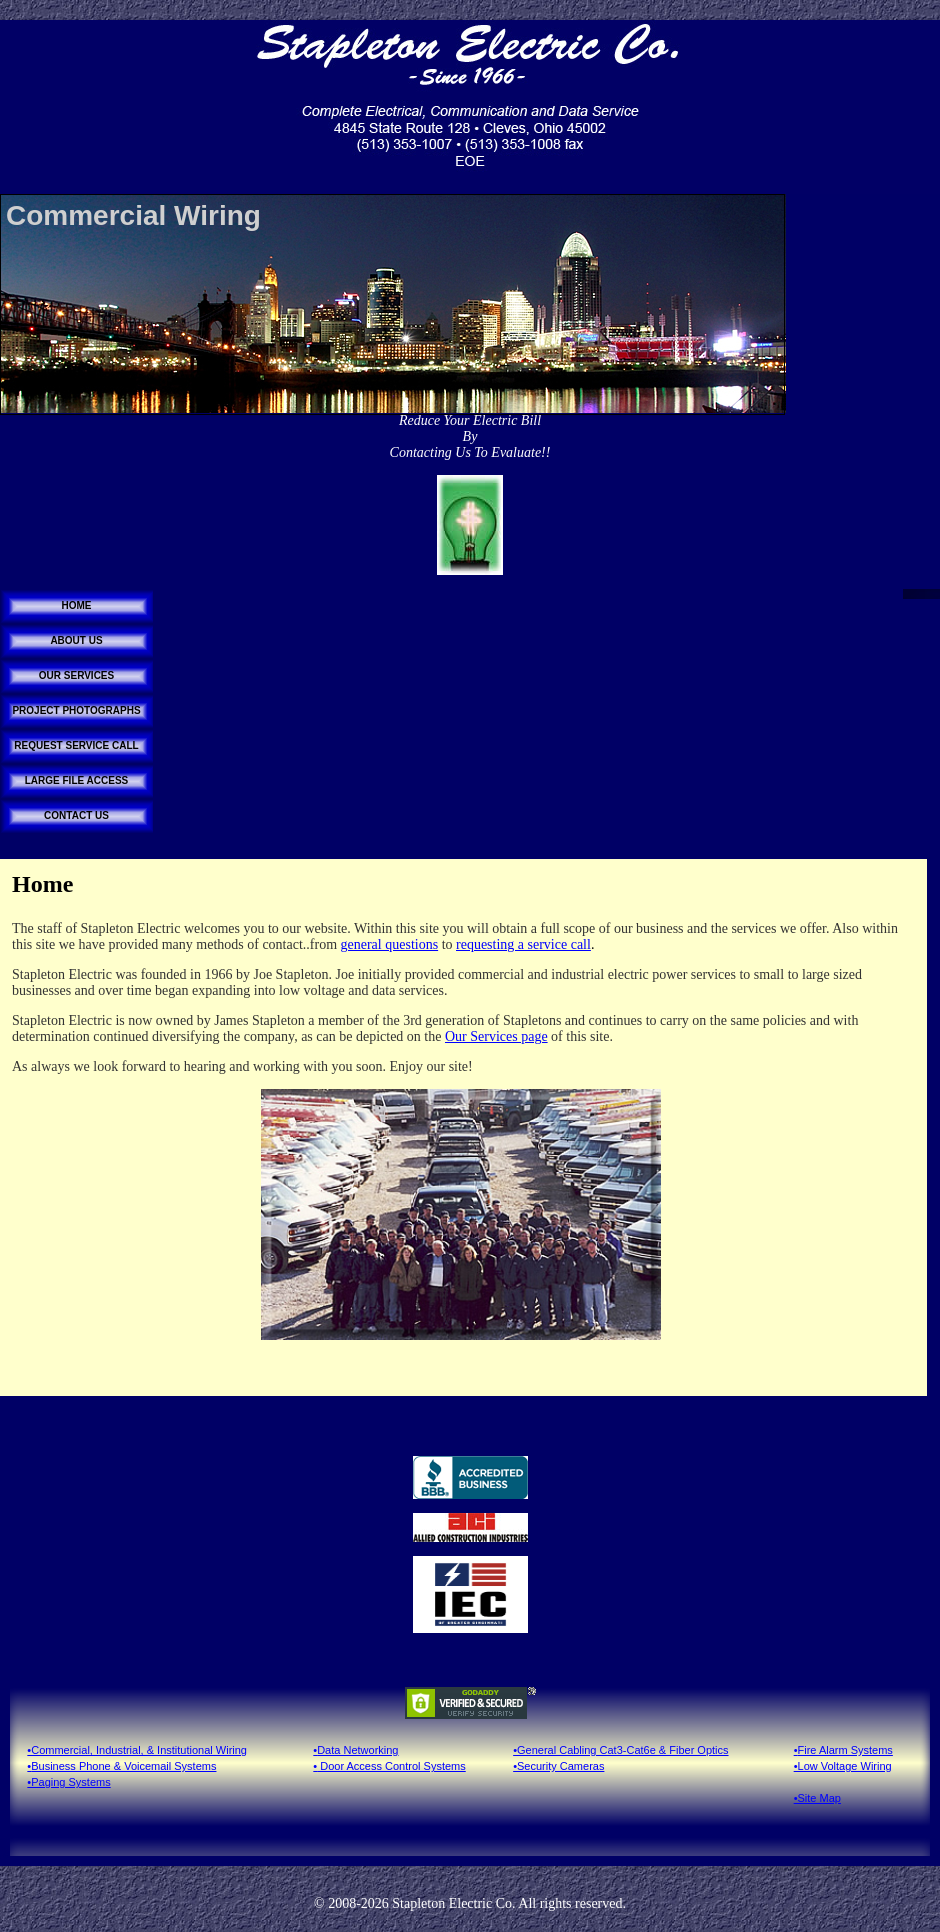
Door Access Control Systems (391, 1766)
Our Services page (496, 1036)
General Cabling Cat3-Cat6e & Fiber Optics (623, 1750)
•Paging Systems (68, 1782)
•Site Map (817, 1798)
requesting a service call (523, 944)
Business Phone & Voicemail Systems (123, 1766)
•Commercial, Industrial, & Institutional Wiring (137, 1750)
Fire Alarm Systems (845, 1750)
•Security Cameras (558, 1766)
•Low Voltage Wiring (843, 1766)
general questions (390, 944)
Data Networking (357, 1750)
